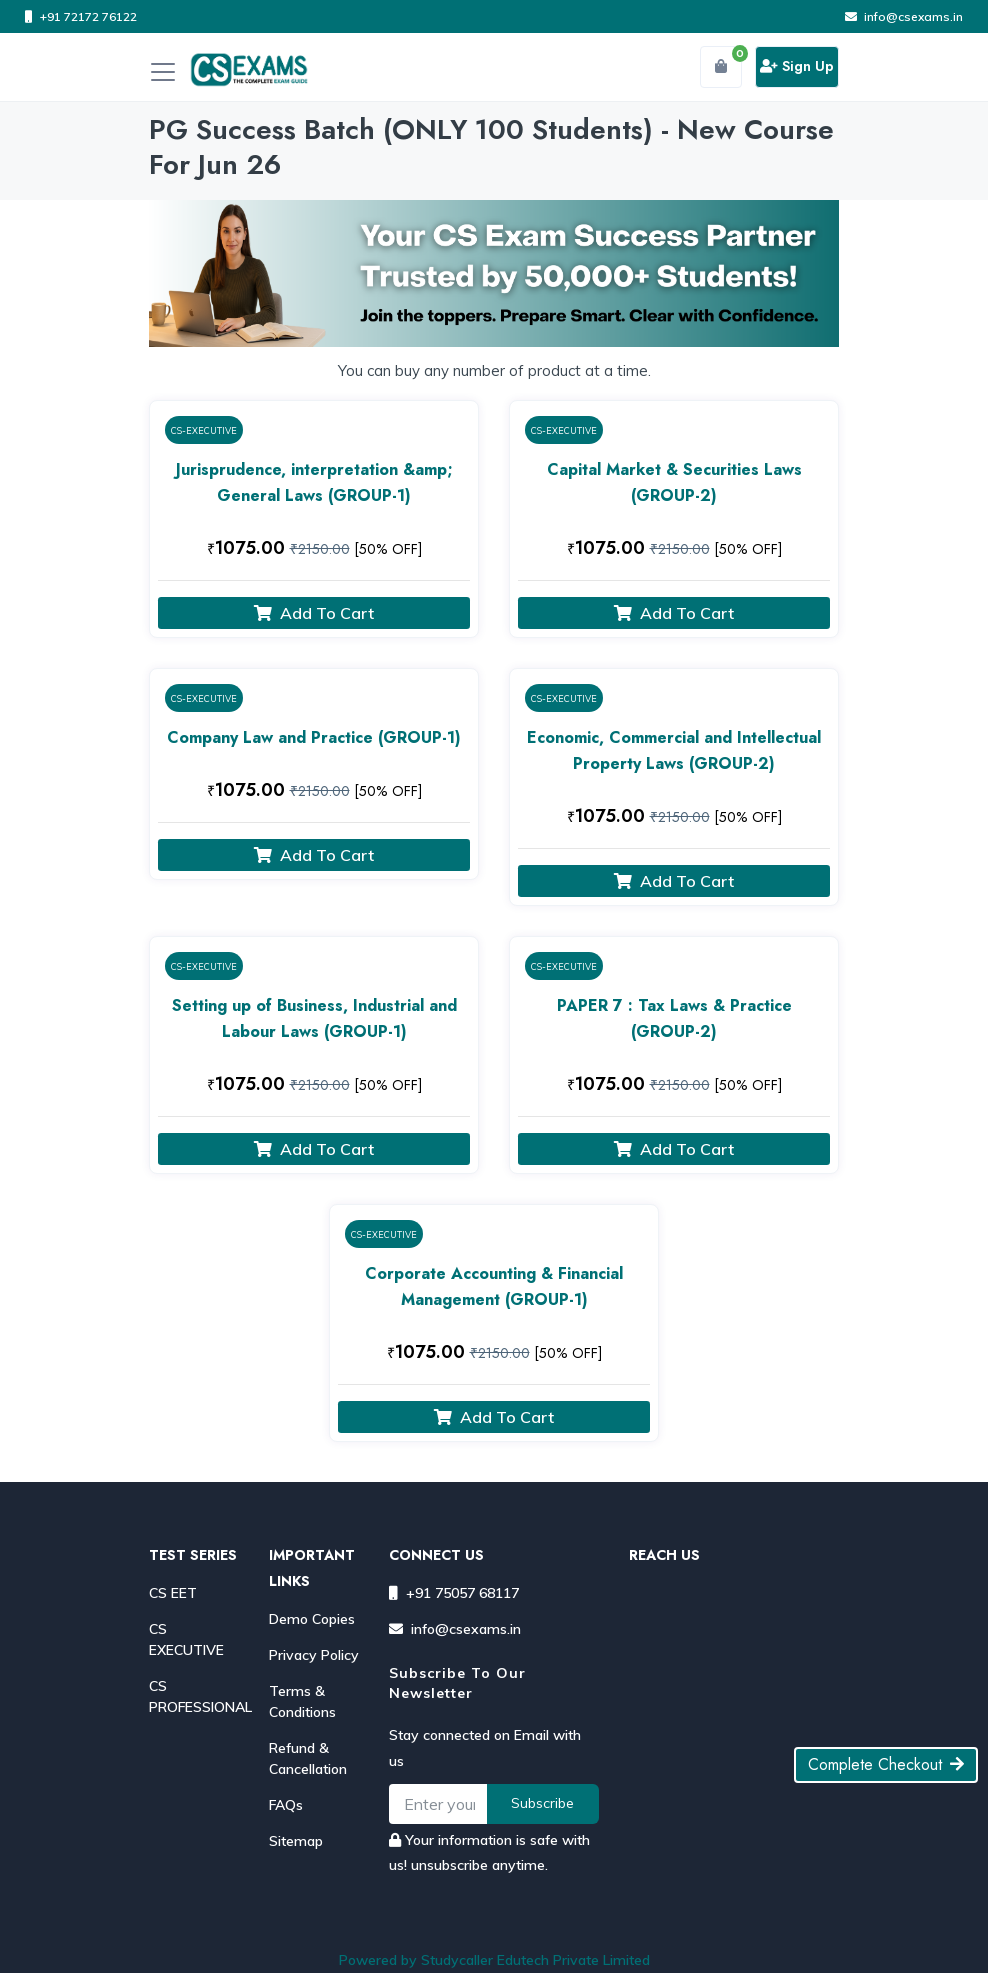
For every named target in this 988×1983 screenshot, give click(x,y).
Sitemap (296, 1841)
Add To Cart (314, 613)
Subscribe (542, 1803)
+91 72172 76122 (81, 16)
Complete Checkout (886, 1764)
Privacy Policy (314, 1655)
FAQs (286, 1805)
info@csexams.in (904, 16)
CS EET (173, 1593)
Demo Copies (312, 1619)
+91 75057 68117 (454, 1593)
